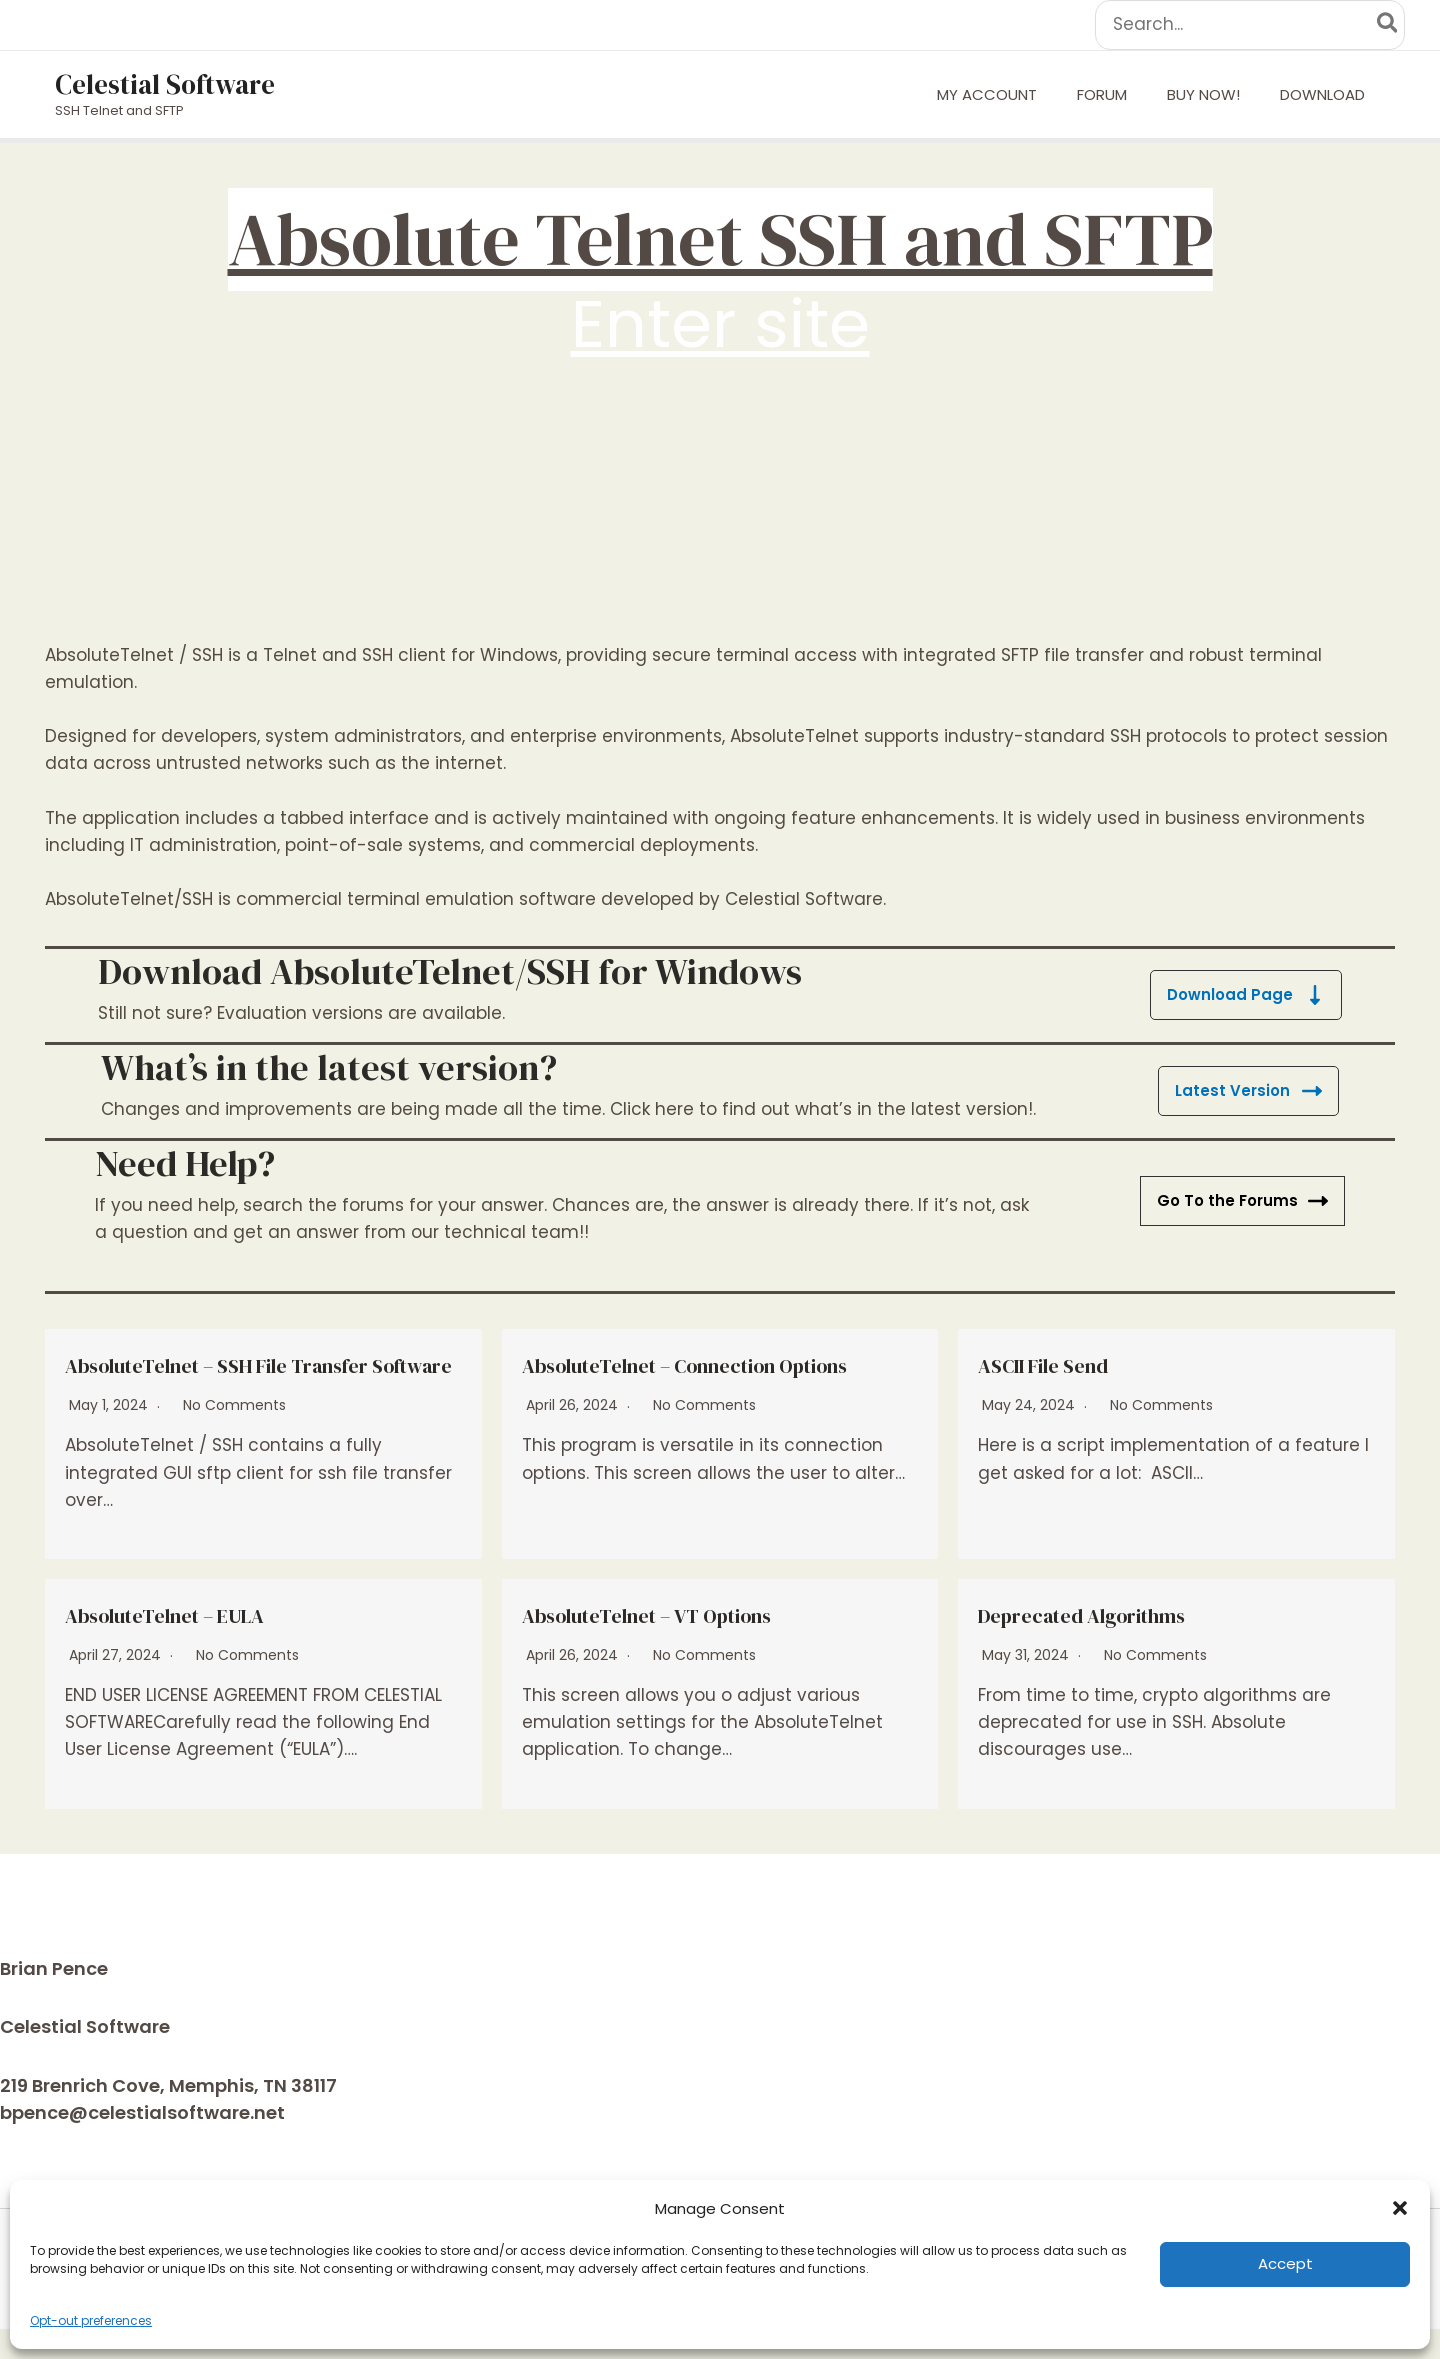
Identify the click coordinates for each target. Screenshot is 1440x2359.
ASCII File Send (1062, 1364)
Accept (1285, 2263)
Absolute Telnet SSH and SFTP (720, 239)
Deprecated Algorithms (1111, 1644)
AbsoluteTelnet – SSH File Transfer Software (261, 1379)
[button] (1400, 2208)
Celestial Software (165, 84)
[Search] (1388, 25)
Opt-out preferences (91, 2320)
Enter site (720, 324)
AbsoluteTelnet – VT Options (681, 1644)
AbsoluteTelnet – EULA (192, 1644)
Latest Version (1248, 1090)
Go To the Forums (1241, 1200)
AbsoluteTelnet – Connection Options (684, 1379)
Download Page (1245, 994)
